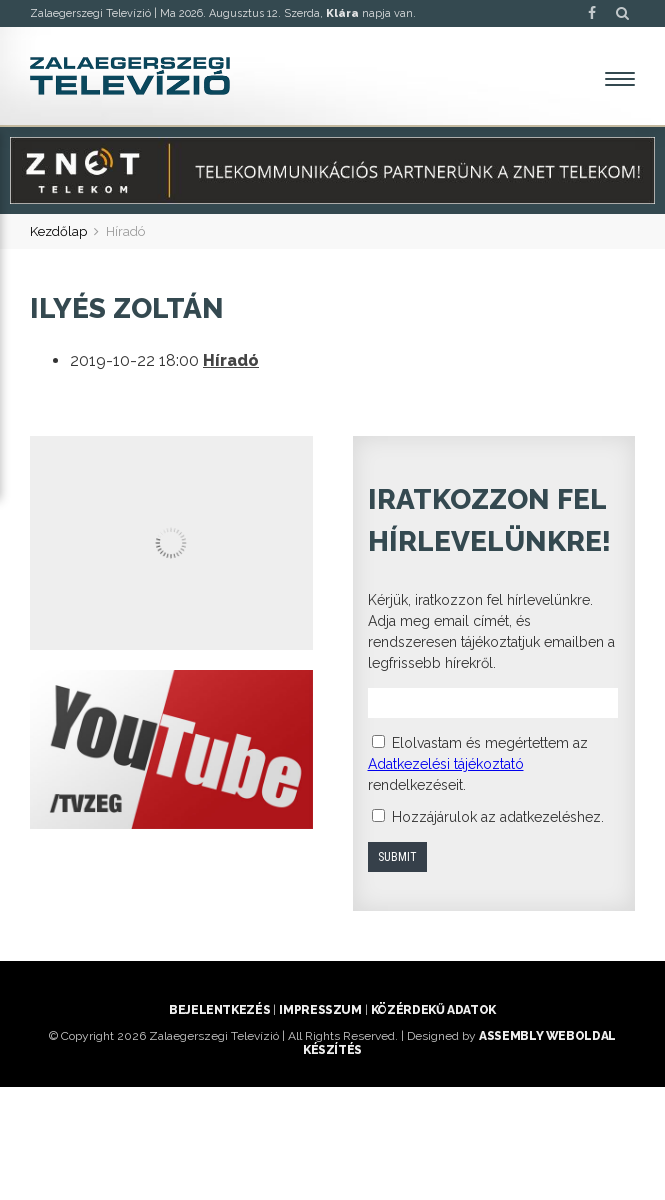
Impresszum (320, 1010)
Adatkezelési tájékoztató (446, 764)
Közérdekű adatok (433, 1010)
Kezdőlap (58, 231)
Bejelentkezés (219, 1010)
